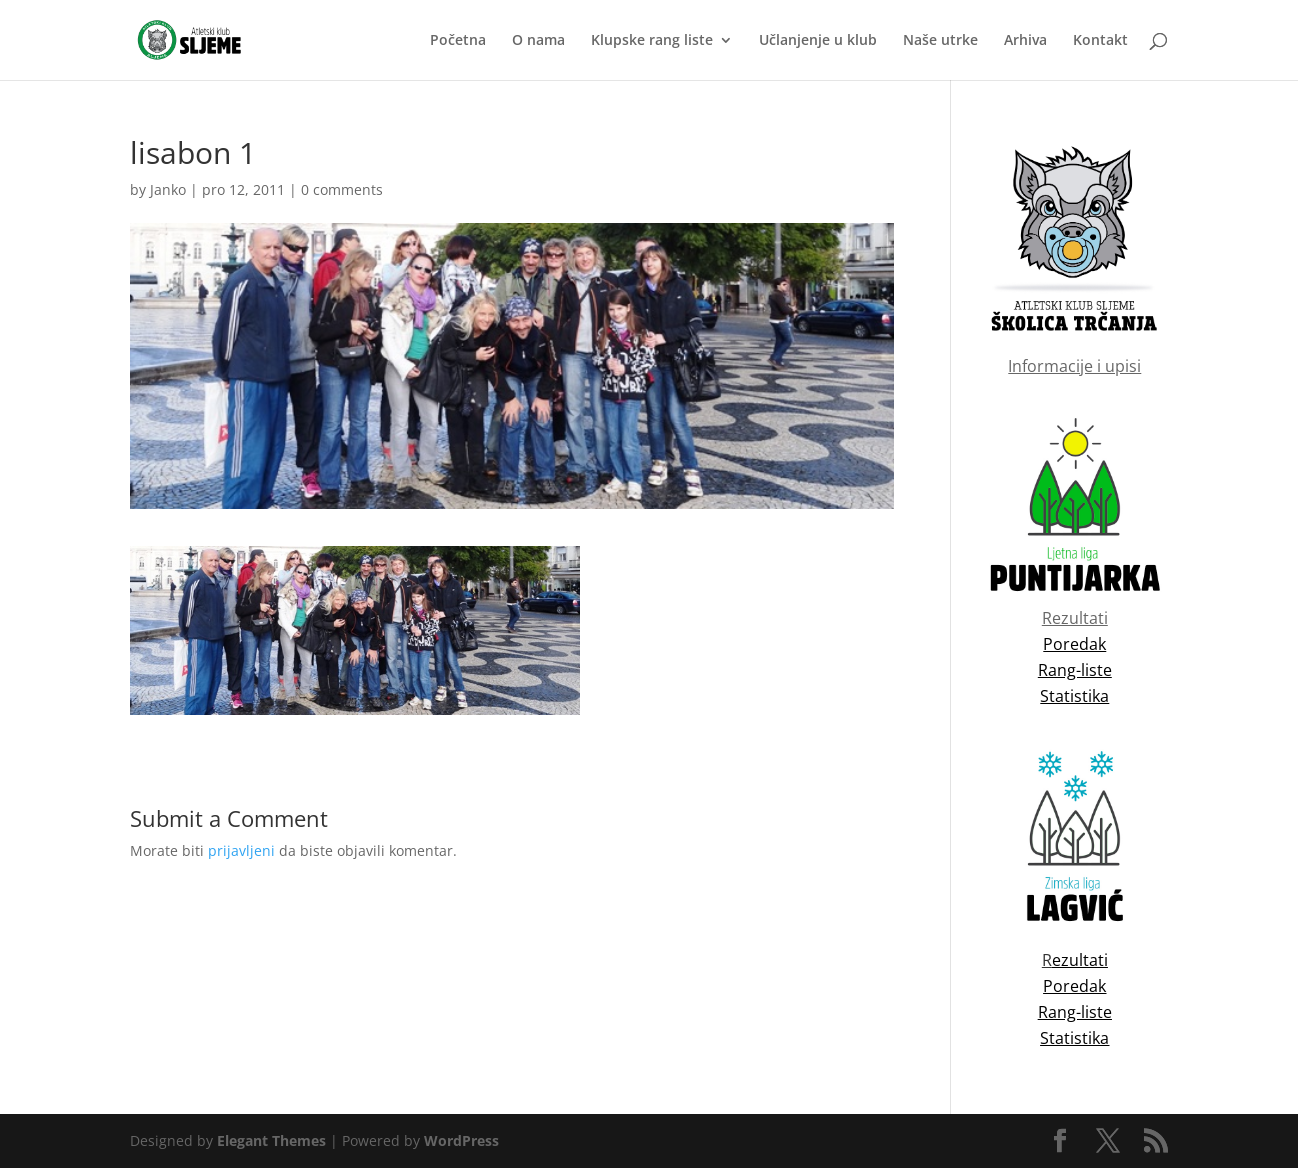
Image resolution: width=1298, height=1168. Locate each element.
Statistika (1074, 1038)
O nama (538, 41)
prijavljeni (241, 850)
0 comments (342, 189)
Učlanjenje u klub (818, 41)
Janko (168, 189)
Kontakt (1100, 41)
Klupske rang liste (652, 41)
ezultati (1080, 960)
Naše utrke (940, 41)
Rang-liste (1075, 1012)
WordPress (461, 1140)
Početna (458, 41)
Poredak (1074, 986)
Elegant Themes (271, 1140)
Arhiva (1025, 41)
